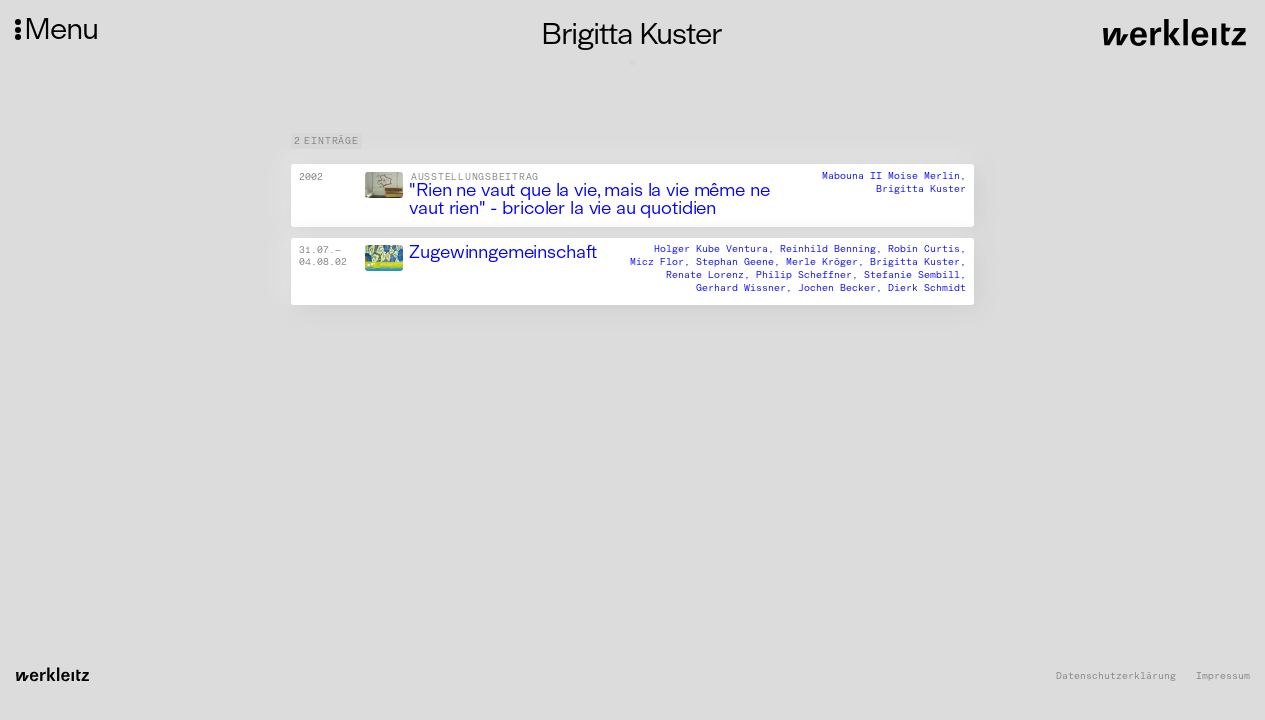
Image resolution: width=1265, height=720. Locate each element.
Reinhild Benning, (834, 250)
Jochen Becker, (843, 288)
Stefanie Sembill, (915, 276)
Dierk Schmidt (927, 288)
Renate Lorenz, (711, 276)
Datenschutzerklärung (1116, 676)
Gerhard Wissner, (747, 288)
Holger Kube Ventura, (717, 250)
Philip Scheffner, (810, 276)
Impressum (1223, 676)
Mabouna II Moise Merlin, (894, 176)
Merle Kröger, (828, 263)
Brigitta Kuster (921, 189)
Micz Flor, (663, 263)
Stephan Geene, (741, 263)
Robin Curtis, (927, 250)
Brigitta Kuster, (918, 263)
